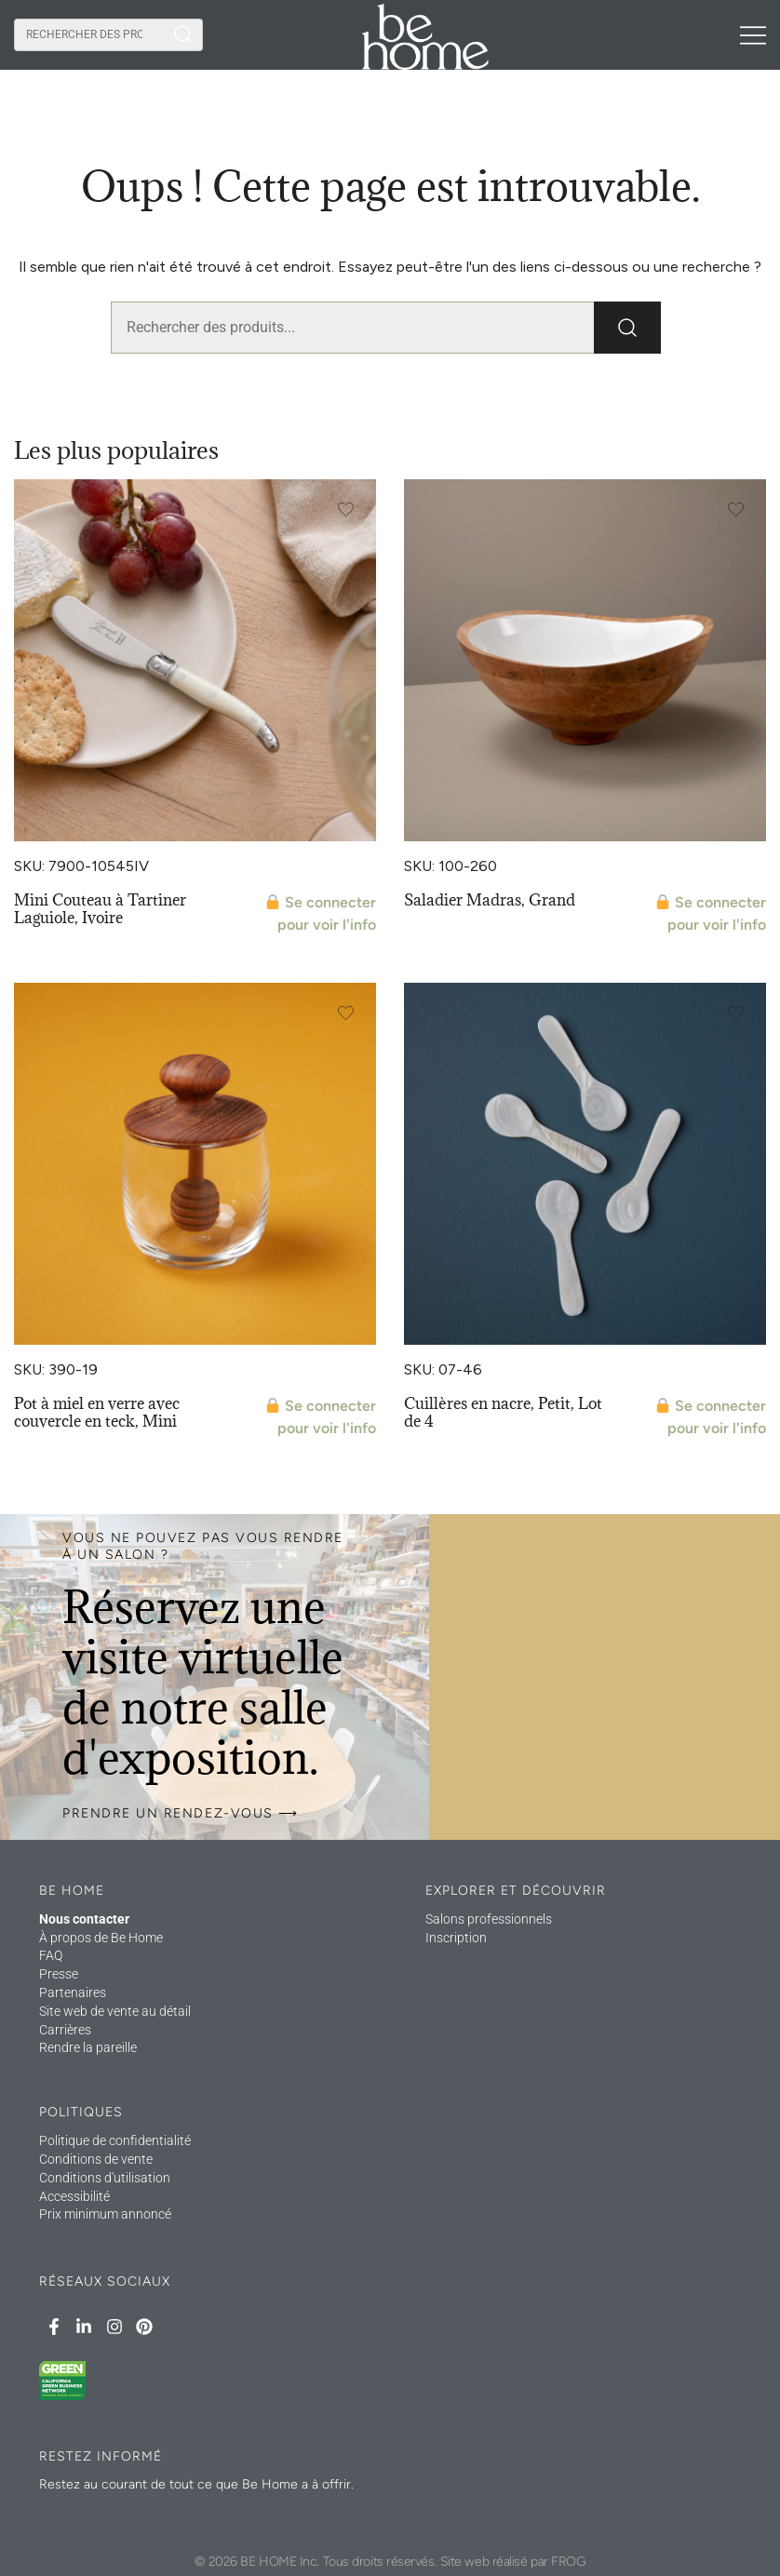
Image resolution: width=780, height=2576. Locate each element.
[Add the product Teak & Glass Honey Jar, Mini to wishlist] (345, 1013)
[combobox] (89, 35)
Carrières (65, 2029)
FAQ (50, 1955)
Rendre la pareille (88, 2047)
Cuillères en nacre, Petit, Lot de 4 (503, 1412)
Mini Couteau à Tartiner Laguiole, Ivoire (100, 909)
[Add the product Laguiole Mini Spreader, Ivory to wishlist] (345, 509)
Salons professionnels (488, 1919)
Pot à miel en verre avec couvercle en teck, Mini (97, 1412)
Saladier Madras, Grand (489, 900)
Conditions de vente (96, 2159)
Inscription (456, 1937)
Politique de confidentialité (115, 2140)
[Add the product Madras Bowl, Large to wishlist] (735, 509)
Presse (58, 1973)
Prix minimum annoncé (105, 2214)
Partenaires (72, 1992)
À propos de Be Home (101, 1937)
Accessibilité (74, 2196)
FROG (568, 2561)
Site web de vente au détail (115, 2011)
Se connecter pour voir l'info (320, 913)
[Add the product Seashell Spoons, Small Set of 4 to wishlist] (735, 1013)
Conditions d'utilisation (104, 2177)
